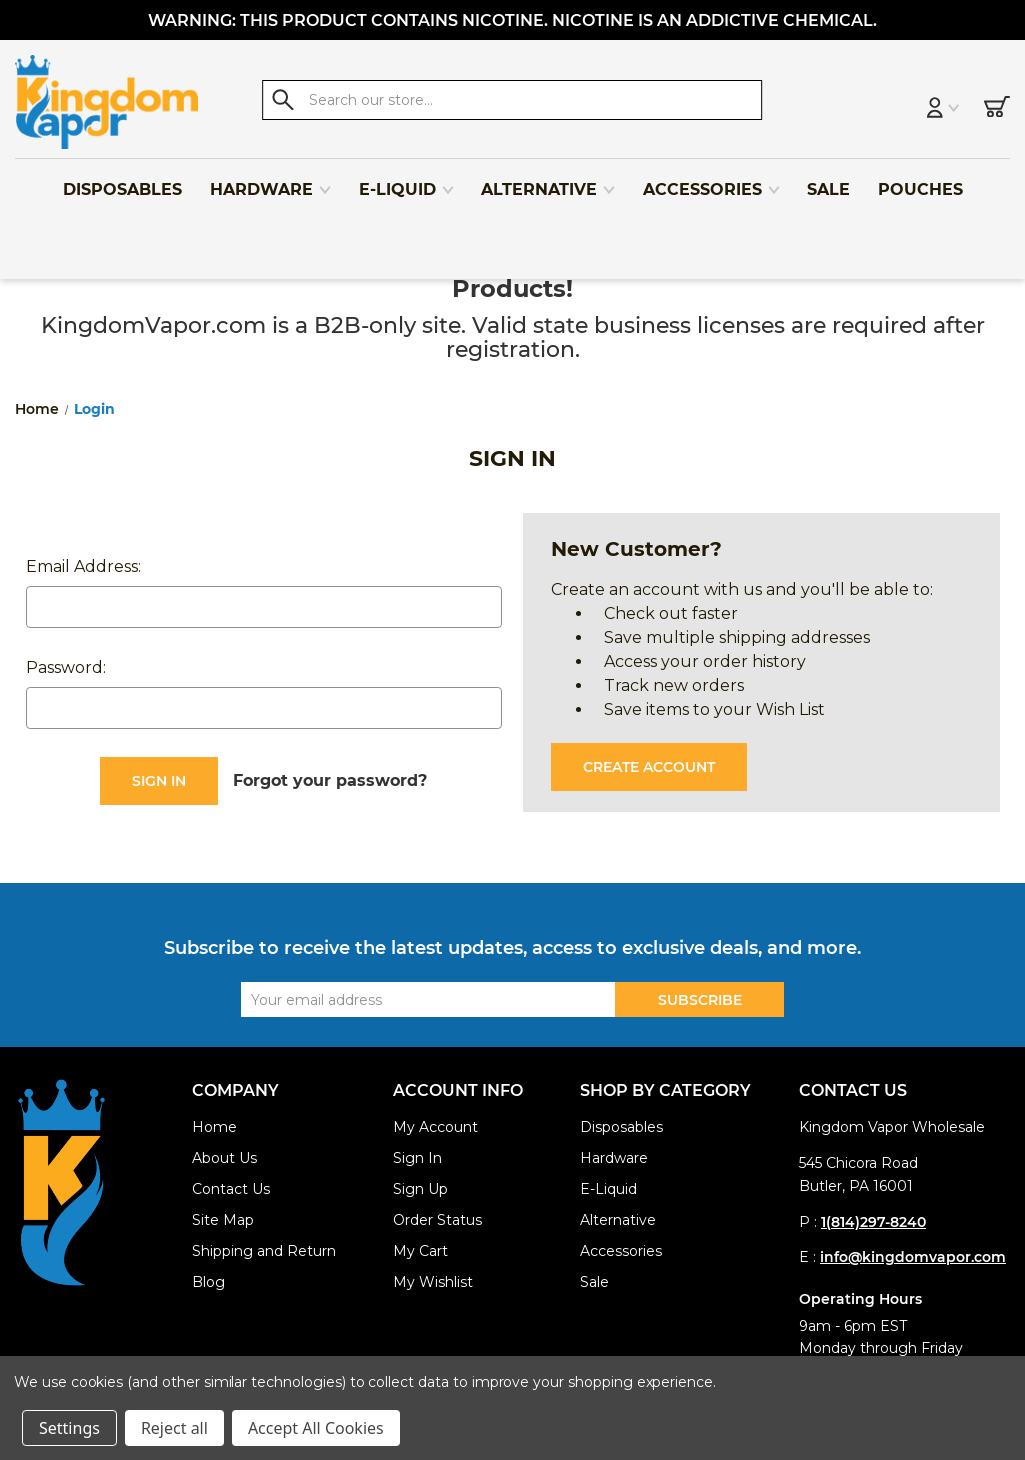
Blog (208, 1282)
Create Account (649, 767)
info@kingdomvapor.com (913, 1257)
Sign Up (420, 1189)
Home (214, 1127)
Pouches (920, 181)
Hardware (271, 181)
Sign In (417, 1158)
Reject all (174, 1428)
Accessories (712, 181)
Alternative (548, 181)
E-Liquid (407, 181)
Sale (828, 181)
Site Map (223, 1220)
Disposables (122, 181)
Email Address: (83, 566)
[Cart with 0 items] (997, 102)
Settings (69, 1428)
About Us (224, 1158)
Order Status (437, 1220)
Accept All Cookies (316, 1428)
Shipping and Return (264, 1251)
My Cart (420, 1251)
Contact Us (231, 1189)
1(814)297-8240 (873, 1222)
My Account (435, 1127)
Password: (66, 667)
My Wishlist (433, 1282)
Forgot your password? (330, 780)
